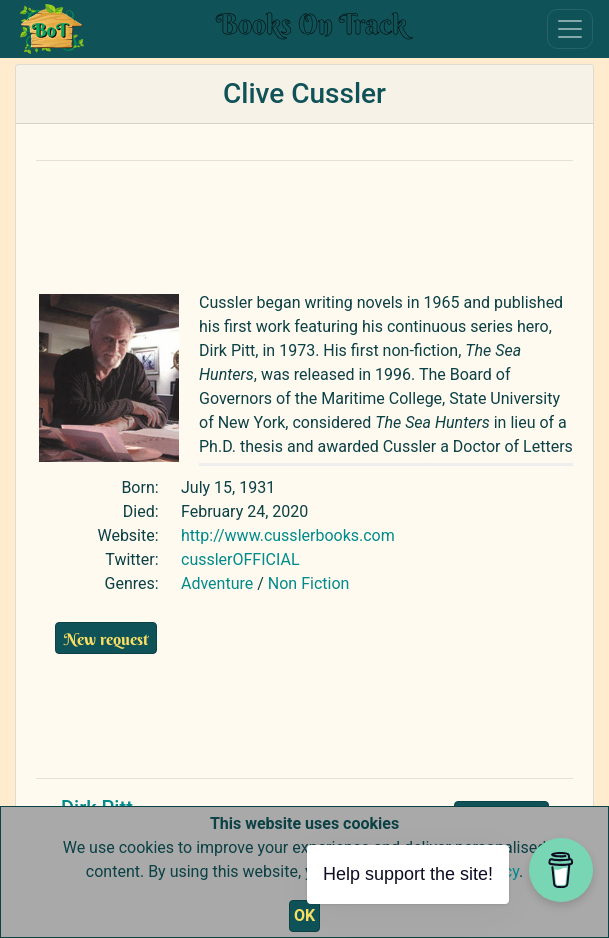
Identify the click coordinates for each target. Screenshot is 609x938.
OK (304, 915)
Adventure (217, 583)
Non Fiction (309, 583)
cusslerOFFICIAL (240, 559)
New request (106, 639)
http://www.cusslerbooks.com (288, 535)
